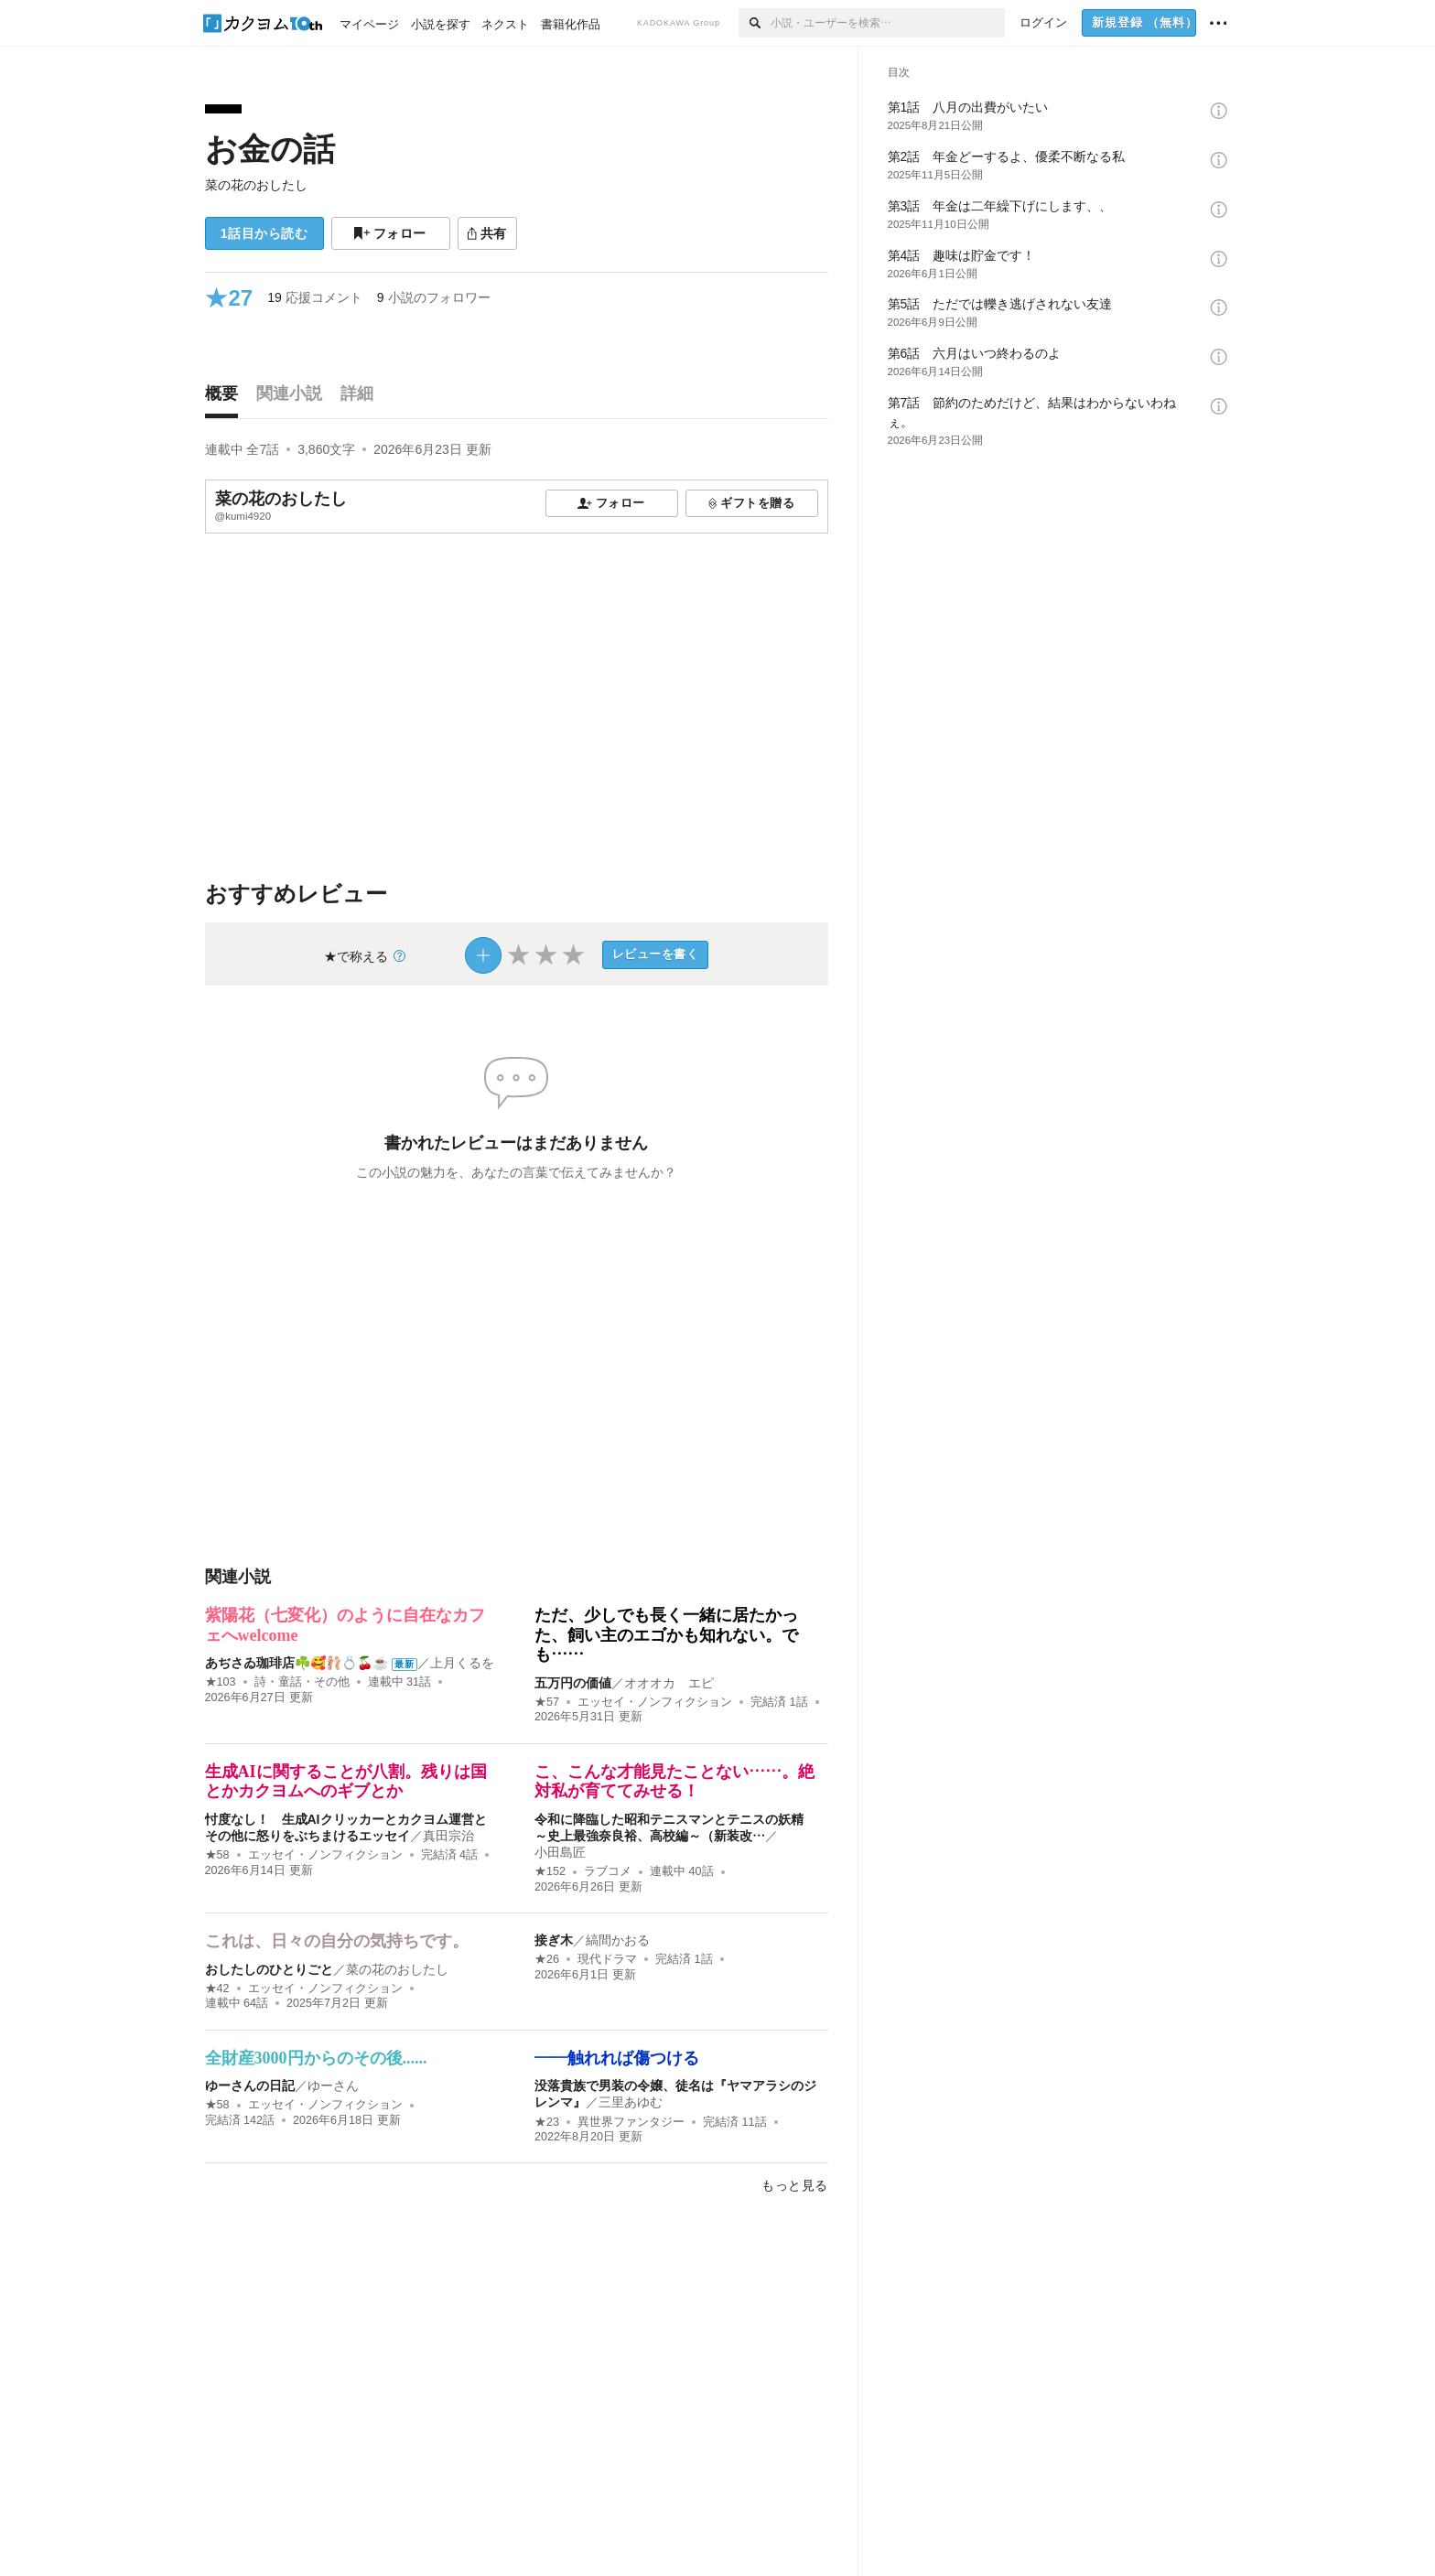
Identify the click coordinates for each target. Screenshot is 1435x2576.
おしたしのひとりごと (269, 1969)
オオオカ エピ (669, 1683)
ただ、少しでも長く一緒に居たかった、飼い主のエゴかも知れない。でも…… (666, 1635)
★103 (220, 1682)
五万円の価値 (572, 1683)
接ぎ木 (553, 1940)
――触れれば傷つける (616, 2058)
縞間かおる (618, 1940)
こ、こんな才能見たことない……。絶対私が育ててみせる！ (674, 1781)
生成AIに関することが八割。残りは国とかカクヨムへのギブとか (346, 1781)
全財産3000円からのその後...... (316, 2058)
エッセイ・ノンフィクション (654, 1702)
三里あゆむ (631, 2102)
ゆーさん (333, 2085)
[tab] (226, 398)
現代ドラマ (607, 1959)
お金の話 (270, 149)
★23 (546, 2122)
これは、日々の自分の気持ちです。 (337, 1941)
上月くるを (462, 1662)
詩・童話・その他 (302, 1682)
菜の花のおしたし (256, 185)
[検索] (755, 23)
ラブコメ (607, 1871)
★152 (550, 1871)
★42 (217, 1988)
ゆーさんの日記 (250, 2085)
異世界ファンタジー (631, 2122)
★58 (217, 1854)
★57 (546, 1702)
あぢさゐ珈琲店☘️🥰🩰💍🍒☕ (296, 1662)
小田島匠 (560, 1852)
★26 (546, 1959)
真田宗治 (448, 1835)
